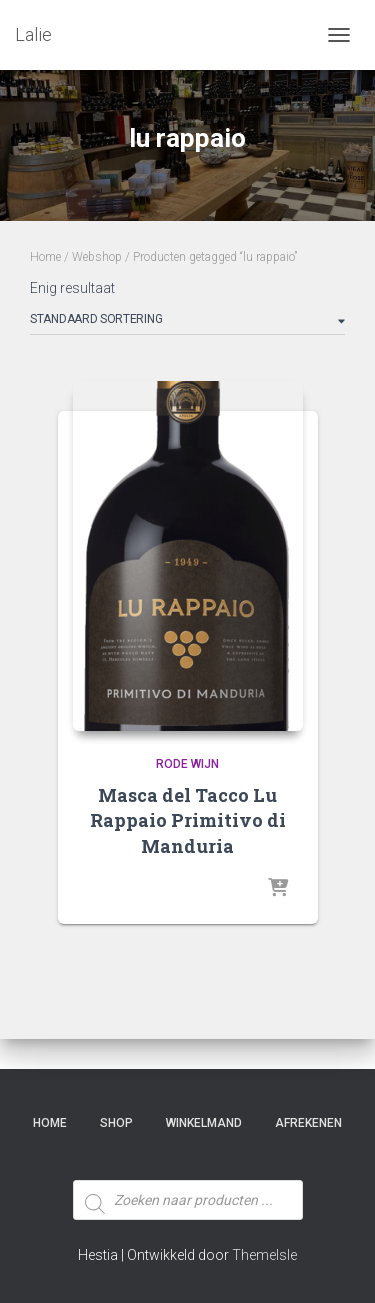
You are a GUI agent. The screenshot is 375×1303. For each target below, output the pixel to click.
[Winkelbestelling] (187, 323)
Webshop (97, 257)
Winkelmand (204, 1123)
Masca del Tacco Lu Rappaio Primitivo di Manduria (188, 820)
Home (45, 257)
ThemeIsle (264, 1255)
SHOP (116, 1123)
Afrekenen (308, 1123)
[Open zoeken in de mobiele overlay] (188, 1163)
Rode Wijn (187, 764)
